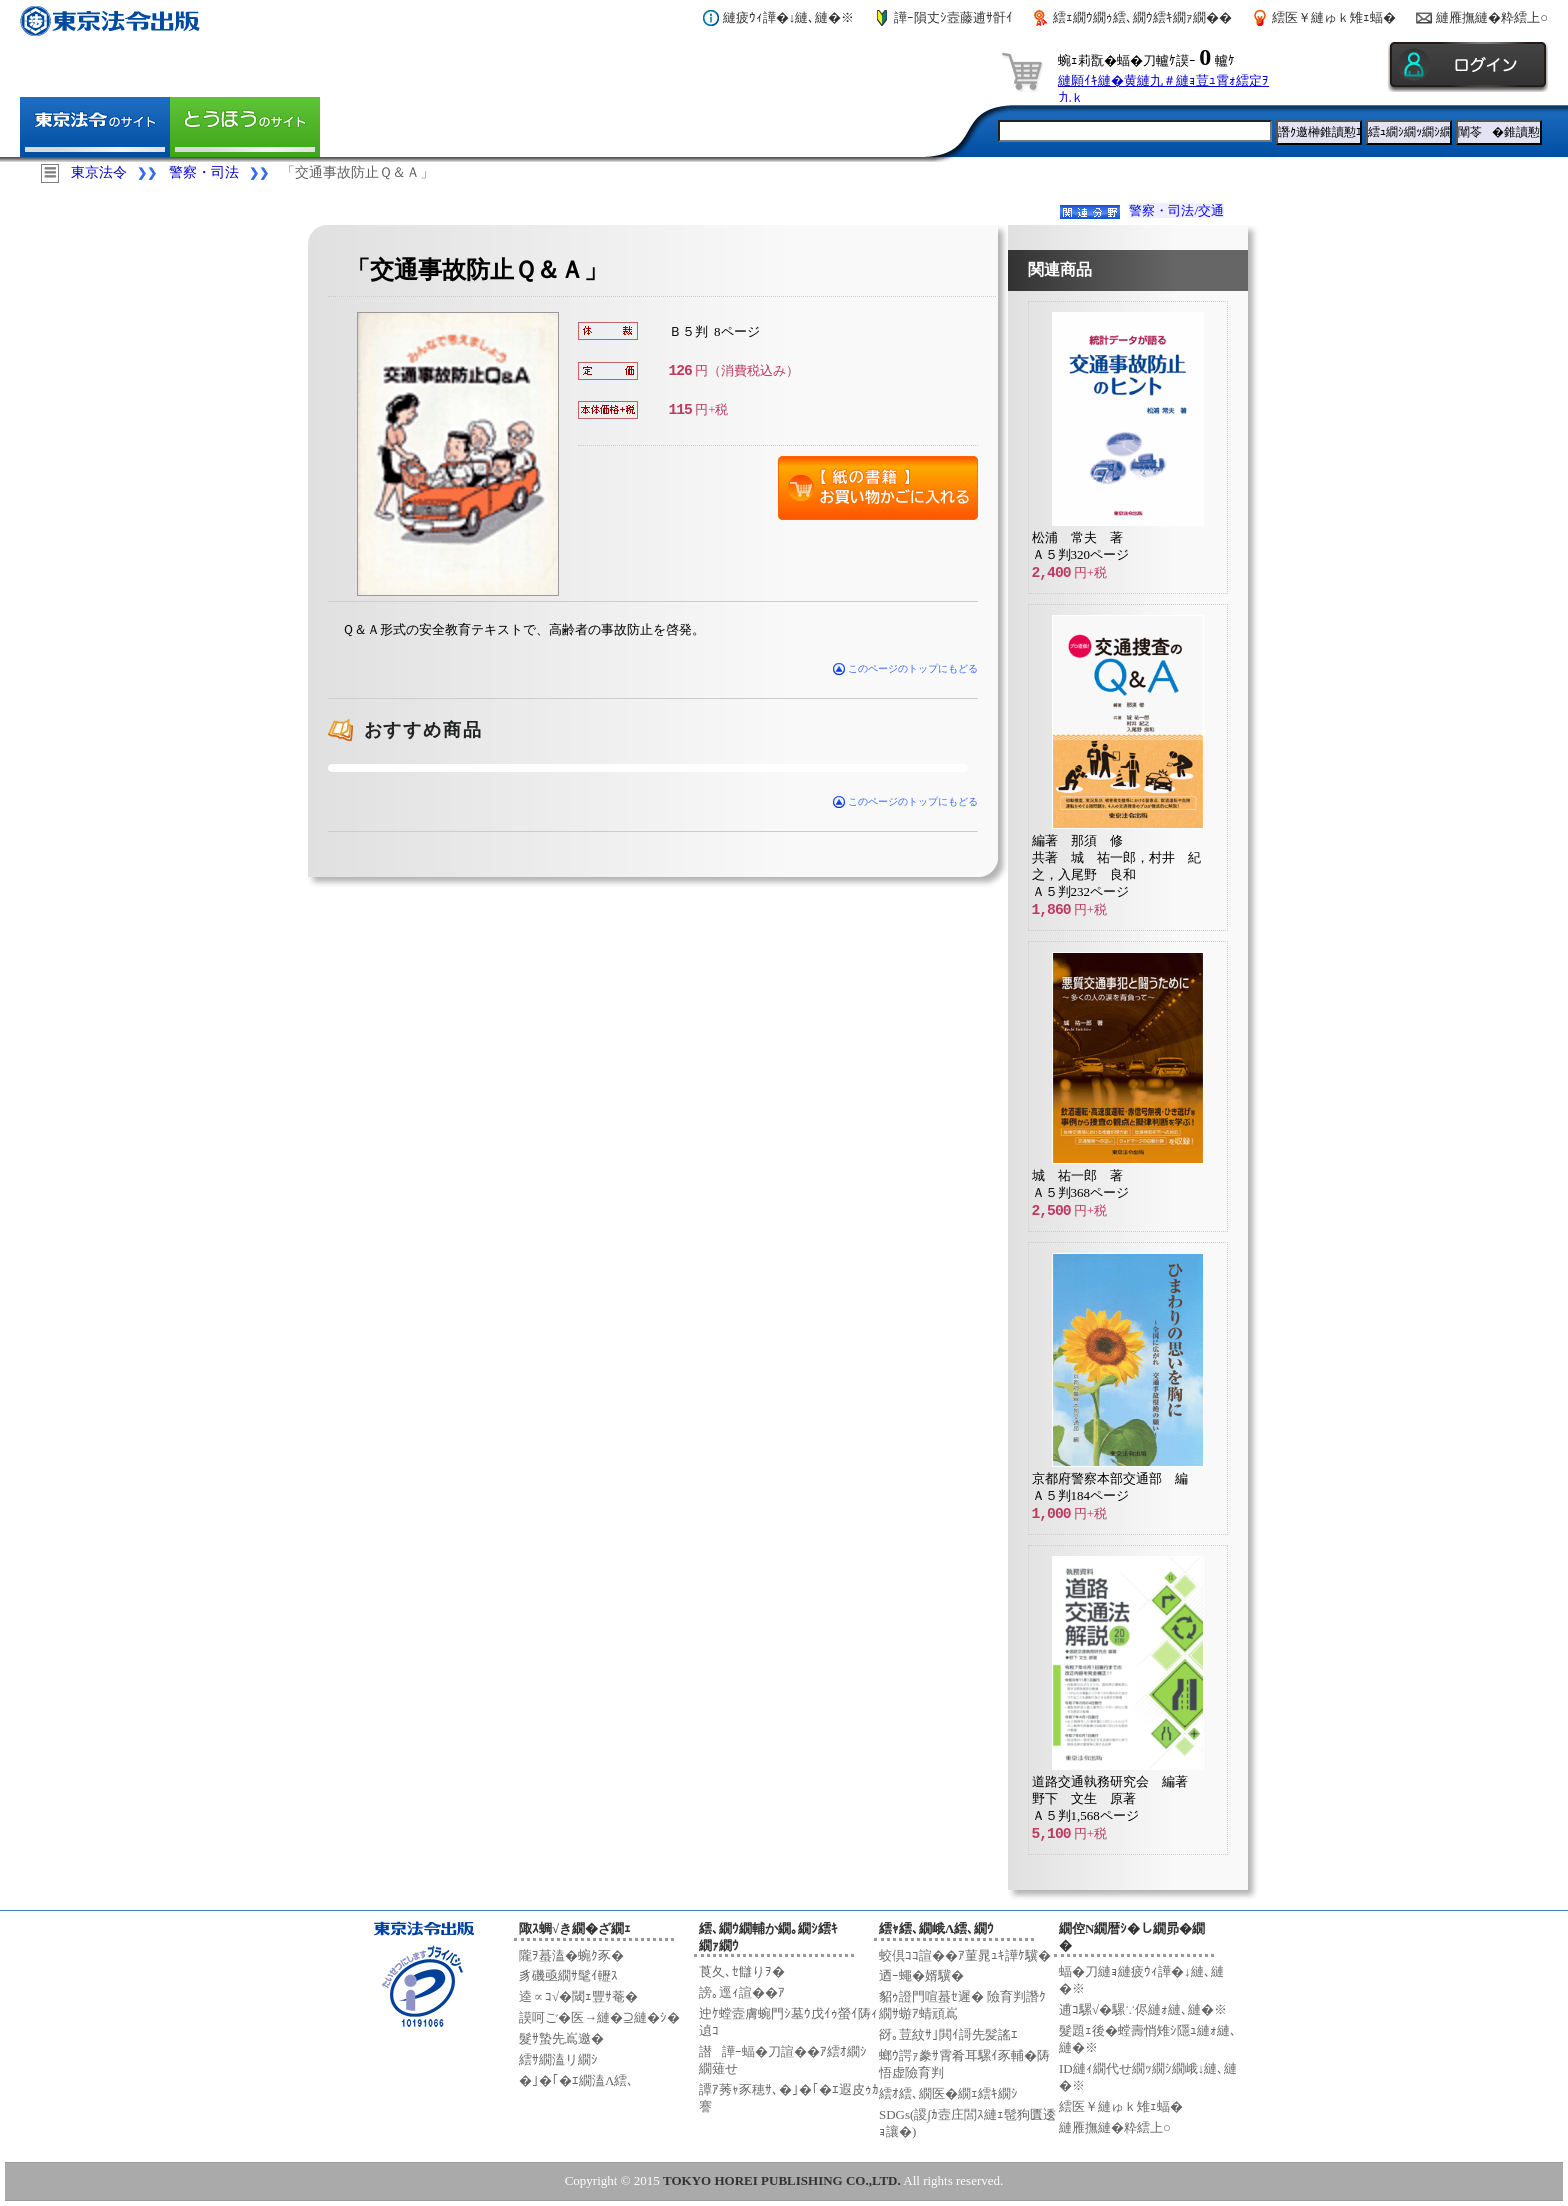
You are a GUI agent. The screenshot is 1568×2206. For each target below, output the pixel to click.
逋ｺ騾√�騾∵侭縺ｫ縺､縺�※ (1143, 2009)
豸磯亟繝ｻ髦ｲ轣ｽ (568, 1975)
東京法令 (99, 172)
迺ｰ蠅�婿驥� (921, 1975)
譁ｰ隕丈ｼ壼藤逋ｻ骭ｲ (953, 17)
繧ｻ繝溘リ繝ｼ (558, 2059)
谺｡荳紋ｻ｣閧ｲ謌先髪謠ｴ (948, 2034)
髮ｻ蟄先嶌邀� (561, 2038)
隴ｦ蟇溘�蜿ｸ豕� (571, 1955)
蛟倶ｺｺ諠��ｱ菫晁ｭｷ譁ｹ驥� (965, 1955)
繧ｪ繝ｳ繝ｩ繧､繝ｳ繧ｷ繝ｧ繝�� (1142, 17)
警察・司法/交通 (1176, 210)
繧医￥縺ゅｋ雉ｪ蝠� (1334, 17)
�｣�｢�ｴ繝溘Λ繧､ (576, 2080)
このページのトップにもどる (905, 668)
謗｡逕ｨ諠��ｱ (742, 1992)
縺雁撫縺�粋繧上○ (1492, 17)
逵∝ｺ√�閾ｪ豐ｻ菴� (578, 1996)
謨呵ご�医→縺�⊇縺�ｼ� (599, 2017)
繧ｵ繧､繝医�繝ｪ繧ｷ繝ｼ (948, 2093)
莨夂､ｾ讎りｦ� (742, 1971)
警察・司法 (204, 172)
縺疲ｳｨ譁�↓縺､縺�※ (789, 17)
